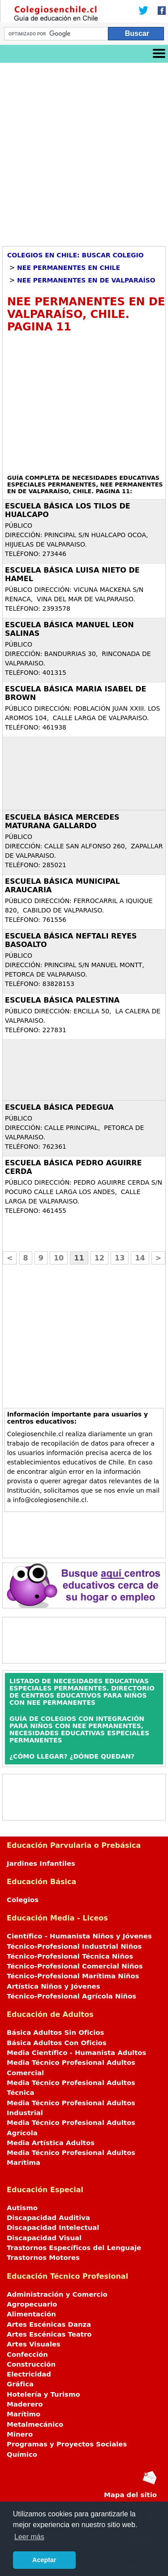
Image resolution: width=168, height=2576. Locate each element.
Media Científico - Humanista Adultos (76, 2053)
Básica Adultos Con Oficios (57, 2043)
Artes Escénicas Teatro (49, 2334)
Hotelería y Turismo (43, 2394)
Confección (27, 2354)
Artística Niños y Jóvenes (53, 1986)
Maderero (25, 2404)
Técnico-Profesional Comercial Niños (75, 1966)
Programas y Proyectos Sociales (67, 2444)
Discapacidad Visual (44, 2238)
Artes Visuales (33, 2344)
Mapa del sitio (130, 2495)
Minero (20, 2434)
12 (99, 1258)
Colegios (23, 1900)
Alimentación (31, 2314)
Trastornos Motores (43, 2258)
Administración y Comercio (57, 2294)
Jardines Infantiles (41, 1863)
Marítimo (23, 2414)
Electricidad (29, 2374)
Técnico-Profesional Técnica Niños (70, 1956)
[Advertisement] (84, 151)
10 (59, 1258)
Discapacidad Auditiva (48, 2218)
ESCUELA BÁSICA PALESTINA (62, 1000)
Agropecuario (32, 2304)
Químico (22, 2454)
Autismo (22, 2208)
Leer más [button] (29, 2537)
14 (140, 1258)
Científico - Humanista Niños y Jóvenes (79, 1936)
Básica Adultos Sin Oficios (55, 2033)
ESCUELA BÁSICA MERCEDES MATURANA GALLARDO (62, 821)
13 (120, 1258)
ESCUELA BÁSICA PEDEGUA (59, 1107)
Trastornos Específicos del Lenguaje (74, 2248)
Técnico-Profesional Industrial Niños (74, 1946)
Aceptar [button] (44, 2559)
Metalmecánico (35, 2424)
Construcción (31, 2364)
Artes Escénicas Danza (49, 2324)
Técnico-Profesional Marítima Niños (73, 1976)
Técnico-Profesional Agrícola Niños (71, 1996)
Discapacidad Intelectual (53, 2228)
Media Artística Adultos (51, 2143)
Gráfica (20, 2384)
